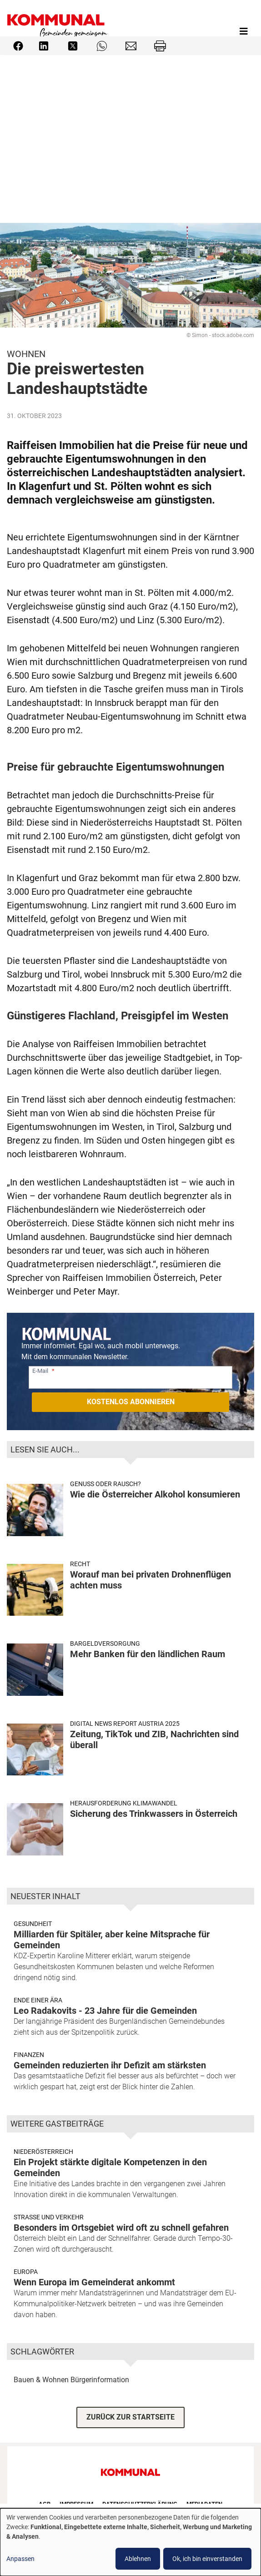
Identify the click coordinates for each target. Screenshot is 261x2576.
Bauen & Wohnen (41, 2379)
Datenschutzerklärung (139, 2503)
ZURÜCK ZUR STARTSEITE (130, 2417)
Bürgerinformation (99, 2379)
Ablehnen (138, 2558)
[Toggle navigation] (244, 31)
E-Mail (40, 1370)
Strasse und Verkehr (49, 2217)
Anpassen (20, 2558)
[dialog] (130, 2542)
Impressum (76, 2503)
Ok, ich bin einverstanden (207, 2558)
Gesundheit (33, 1923)
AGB (44, 2503)
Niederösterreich (43, 2151)
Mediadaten (204, 2503)
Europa (26, 2271)
